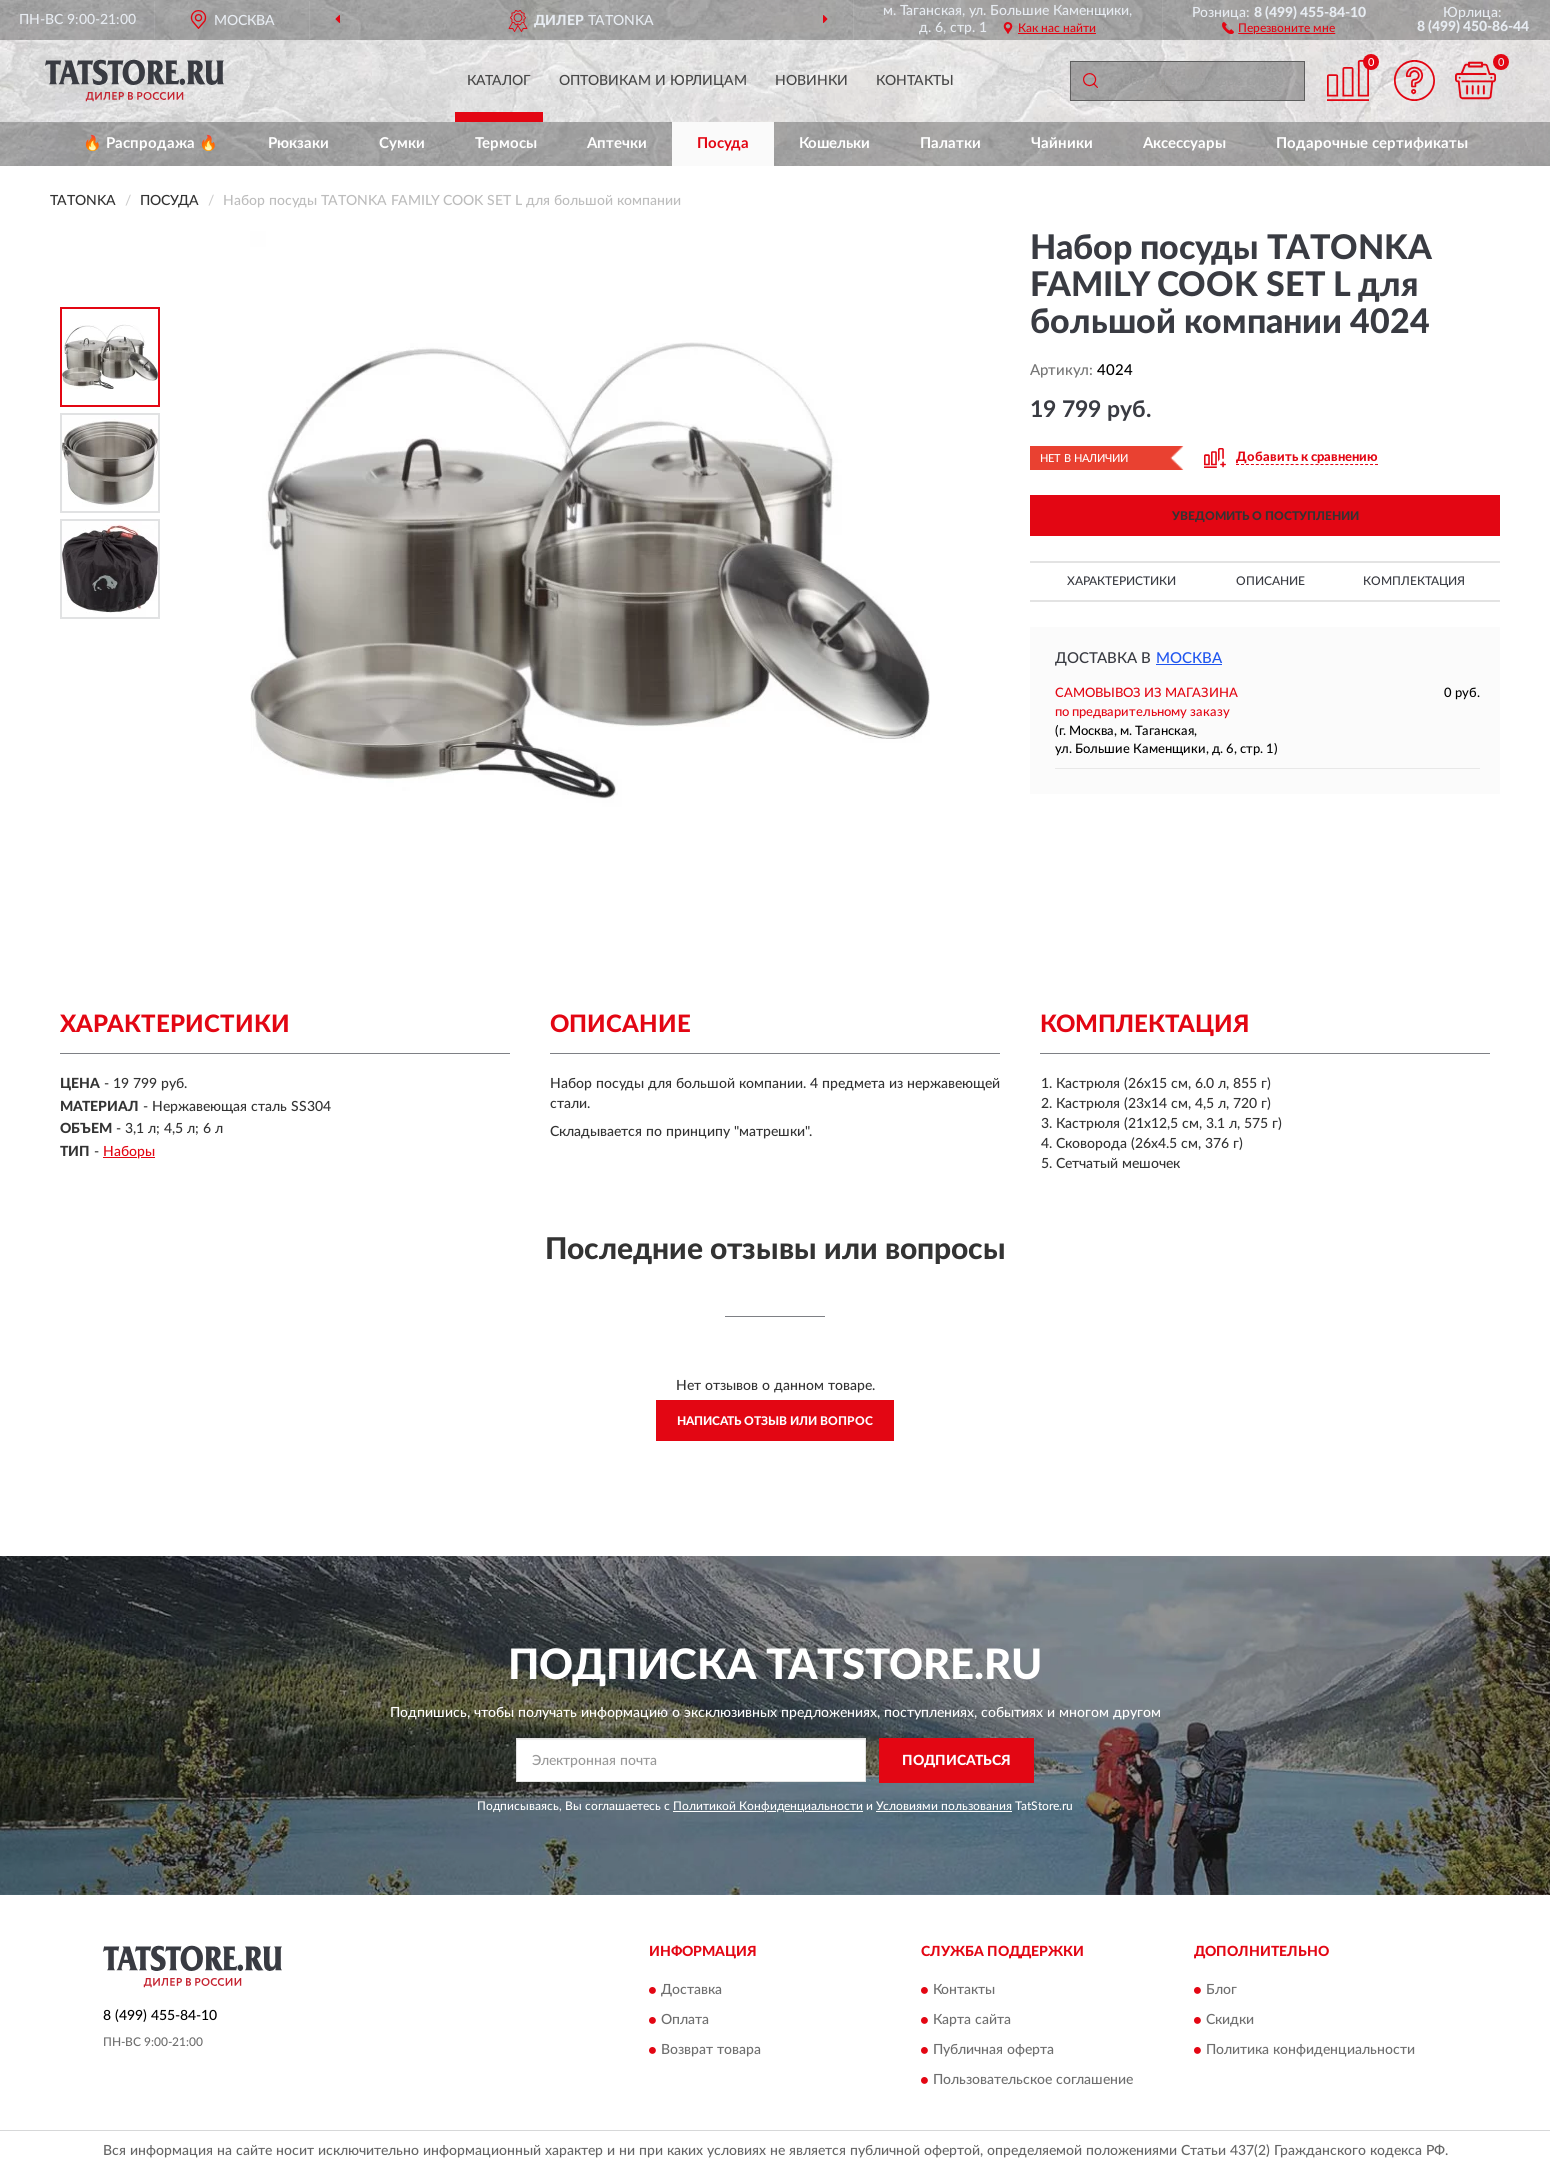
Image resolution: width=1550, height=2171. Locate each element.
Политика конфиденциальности (1310, 2051)
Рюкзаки (298, 143)
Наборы (129, 1152)
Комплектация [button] (1414, 581)
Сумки (402, 143)
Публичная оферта (993, 2051)
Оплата (685, 2021)
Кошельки (834, 143)
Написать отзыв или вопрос (775, 1421)
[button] (1278, 27)
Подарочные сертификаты (1372, 143)
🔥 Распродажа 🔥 (150, 143)
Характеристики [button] (1121, 581)
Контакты (915, 81)
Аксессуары (1184, 143)
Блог (1221, 1991)
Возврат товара (711, 2051)
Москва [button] (1189, 658)
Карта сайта (972, 2021)
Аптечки (617, 143)
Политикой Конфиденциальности (768, 1806)
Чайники (1062, 143)
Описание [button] (1270, 581)
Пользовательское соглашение (1033, 2081)
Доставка (691, 1991)
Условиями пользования (944, 1806)
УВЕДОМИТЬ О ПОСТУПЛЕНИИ (1265, 516)
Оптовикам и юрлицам (653, 81)
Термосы (506, 143)
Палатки (950, 143)
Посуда (723, 143)
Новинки (811, 81)
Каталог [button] (499, 81)
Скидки (1230, 2021)
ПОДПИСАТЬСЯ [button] (956, 1761)
